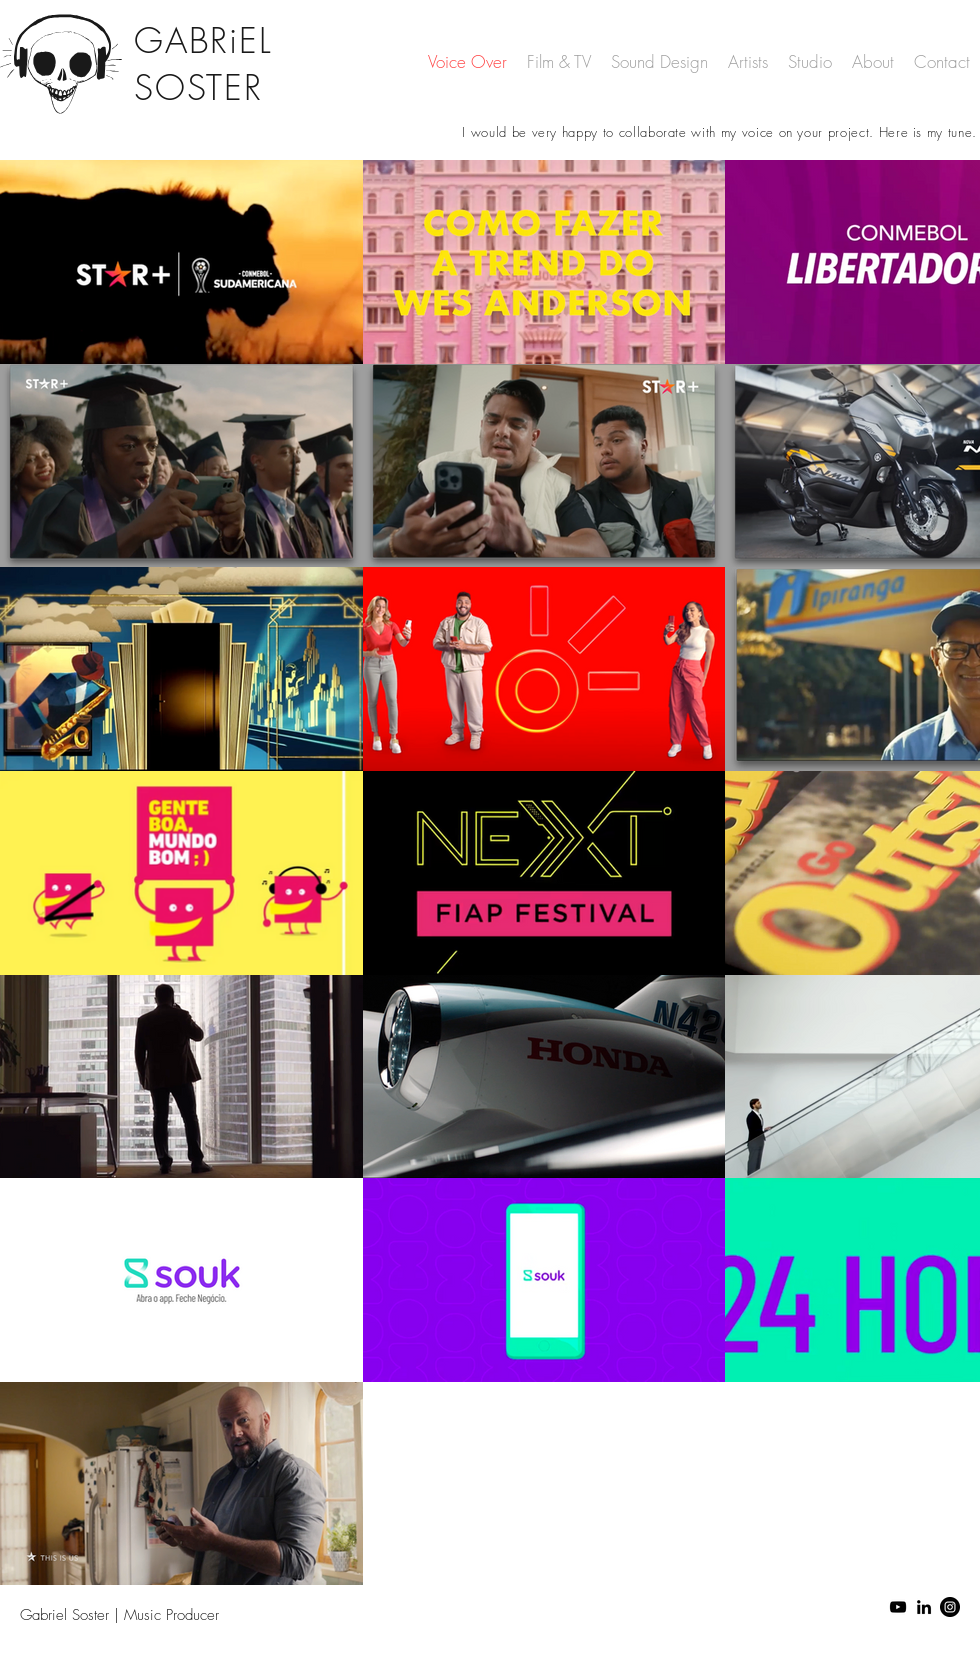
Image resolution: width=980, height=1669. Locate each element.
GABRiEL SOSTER (202, 64)
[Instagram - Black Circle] (950, 1607)
